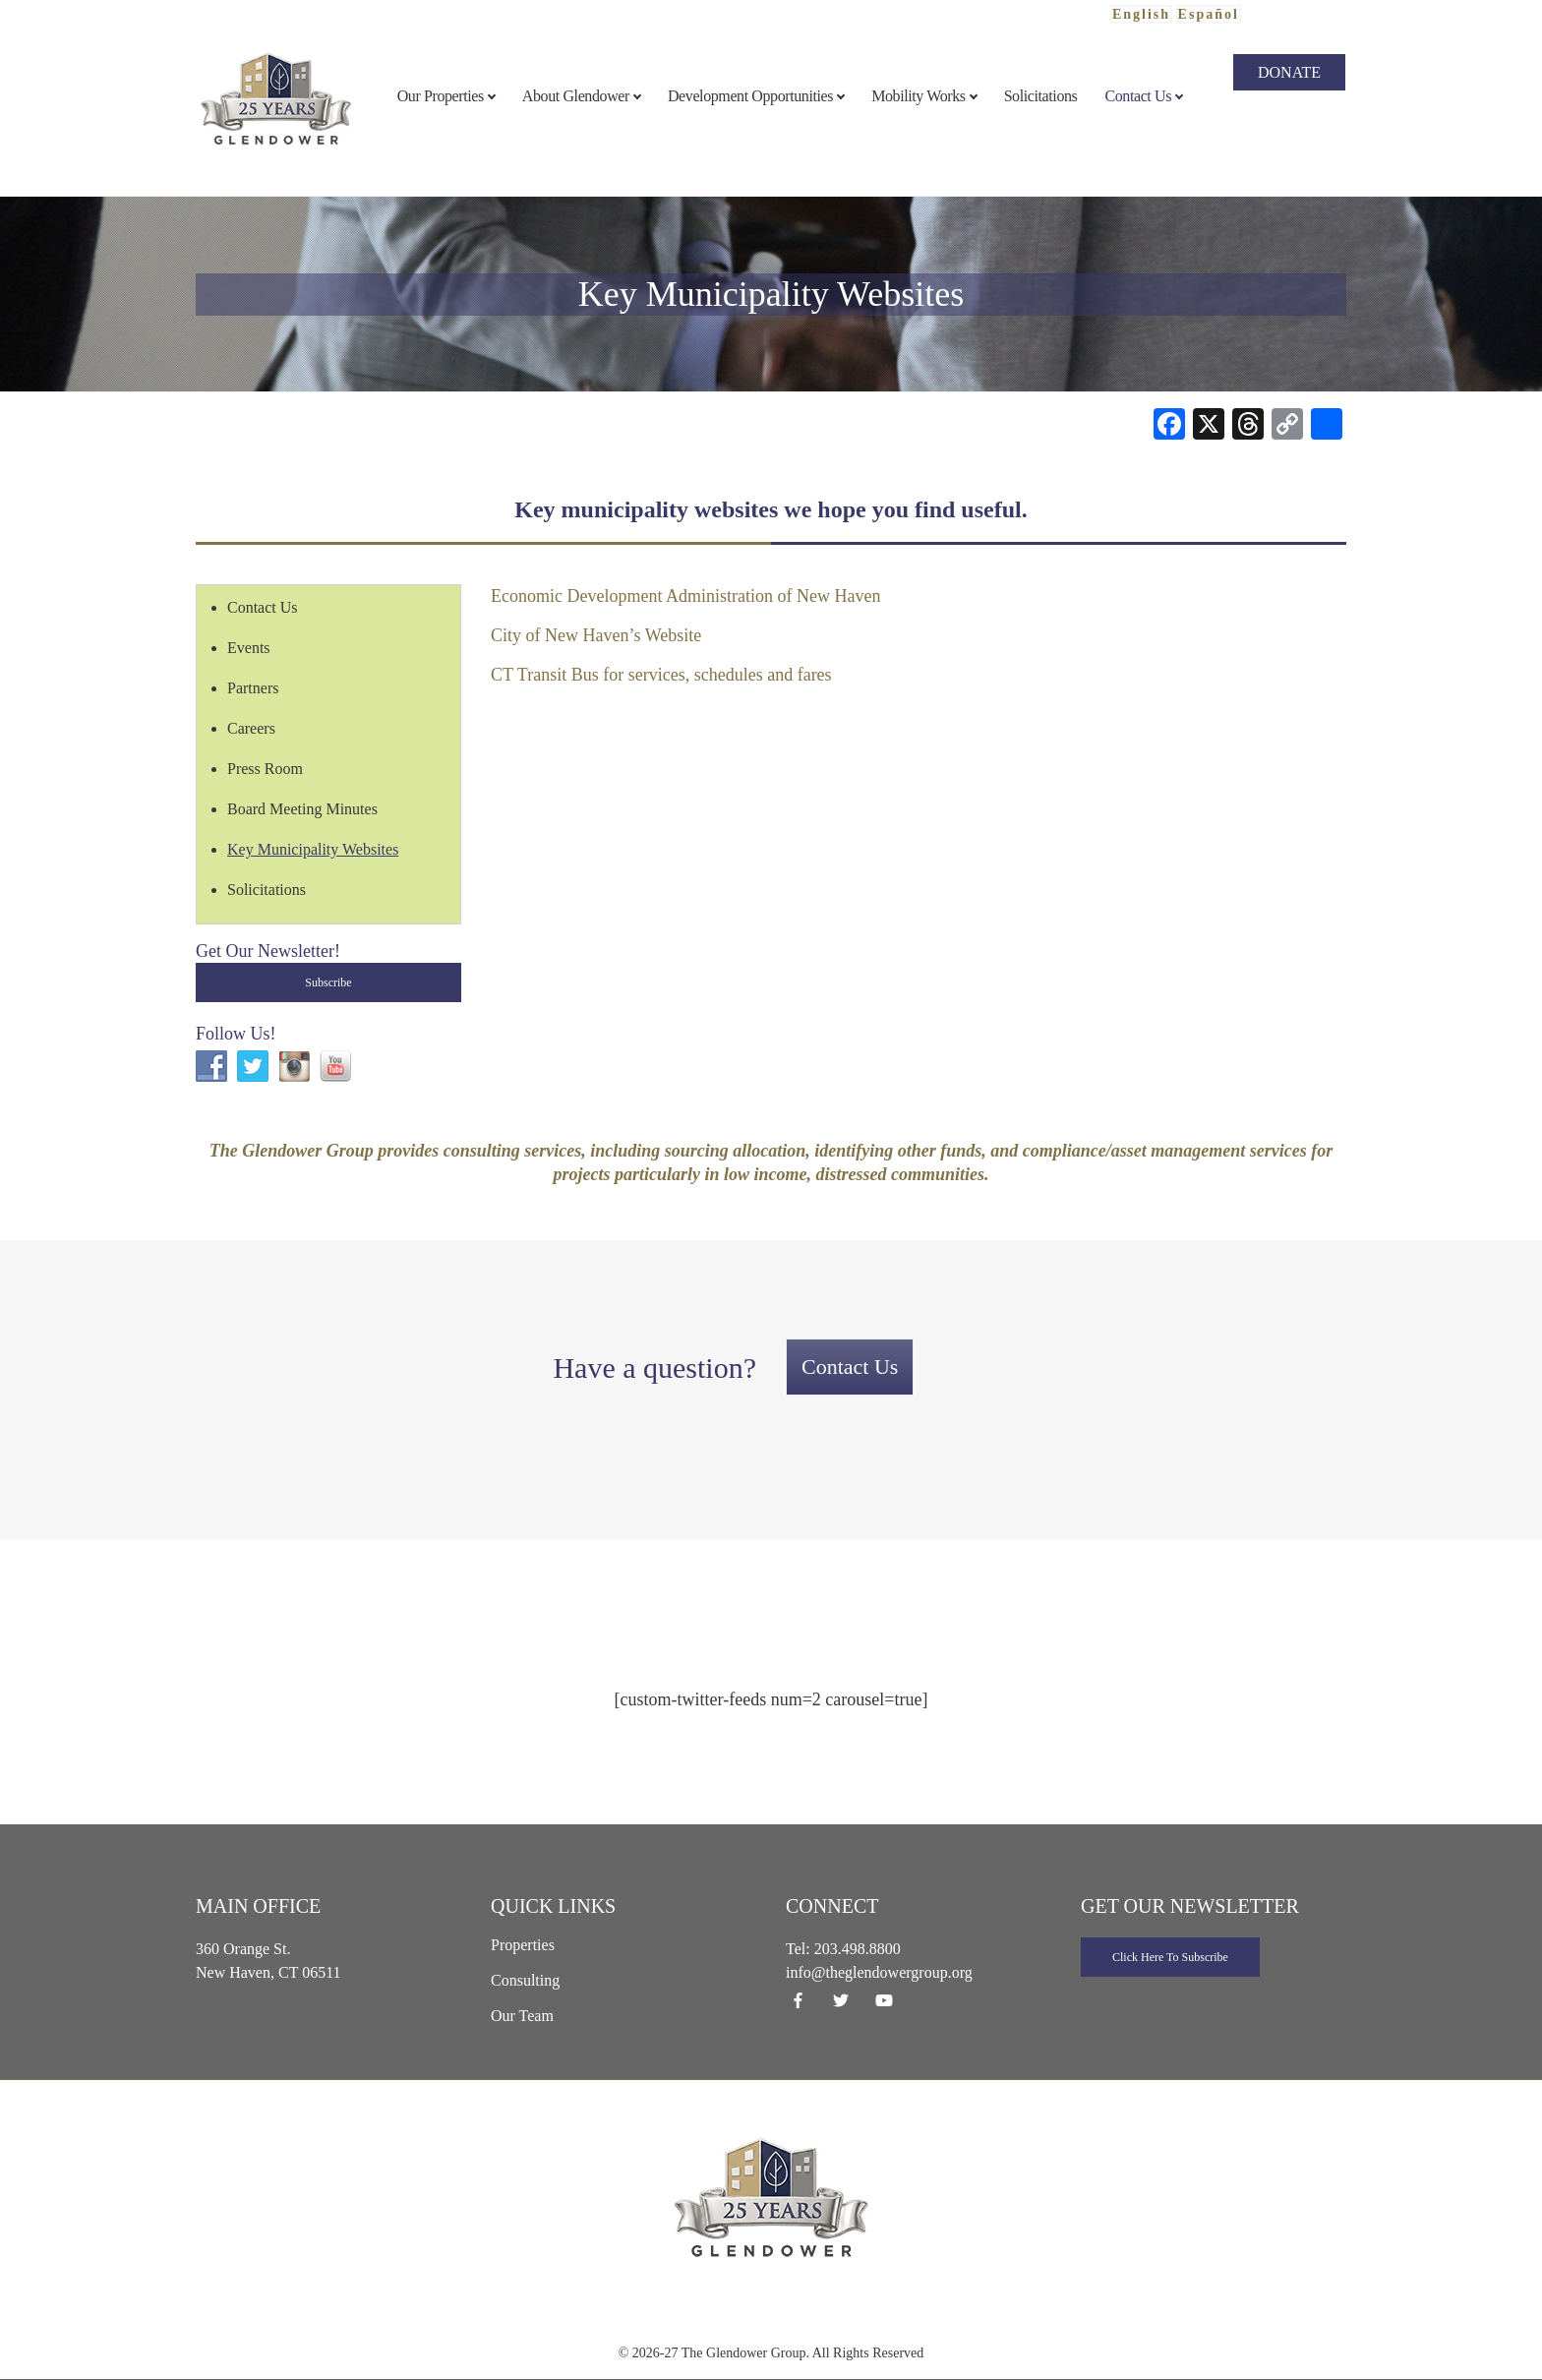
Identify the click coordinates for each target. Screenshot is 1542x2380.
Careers (251, 728)
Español (1208, 14)
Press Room (265, 768)
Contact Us (262, 607)
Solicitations (266, 889)
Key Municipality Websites (312, 849)
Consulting (525, 1980)
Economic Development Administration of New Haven (685, 596)
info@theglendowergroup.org (879, 1972)
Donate (1289, 72)
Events (248, 647)
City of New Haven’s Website (596, 635)
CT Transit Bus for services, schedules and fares (661, 674)
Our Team (522, 2015)
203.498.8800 (857, 1948)
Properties (523, 1944)
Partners (252, 688)
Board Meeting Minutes (302, 809)
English (1141, 14)
